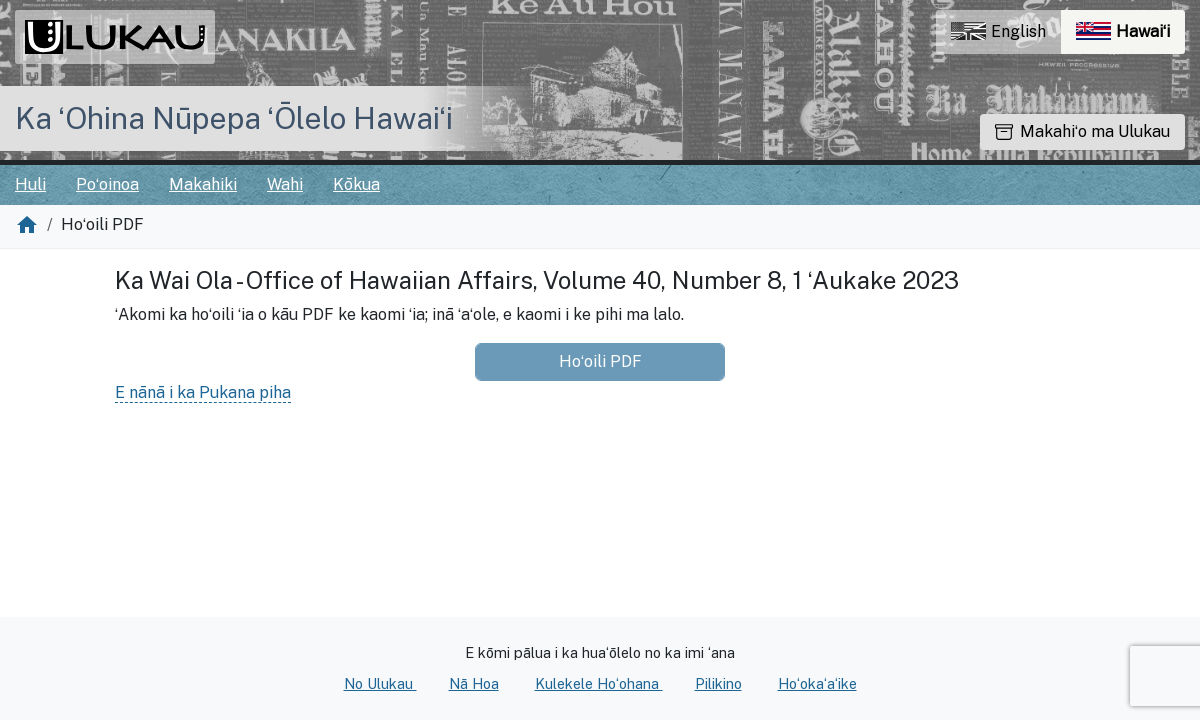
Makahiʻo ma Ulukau (1082, 131)
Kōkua (356, 184)
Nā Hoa (474, 683)
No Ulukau (380, 683)
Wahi (285, 184)
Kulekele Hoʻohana (599, 683)
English (998, 31)
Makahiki (203, 184)
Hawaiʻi (1130, 36)
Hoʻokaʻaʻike (817, 683)
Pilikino (718, 683)
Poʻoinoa (107, 184)
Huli (30, 184)
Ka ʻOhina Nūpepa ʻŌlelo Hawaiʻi (234, 118)
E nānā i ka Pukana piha (203, 392)
